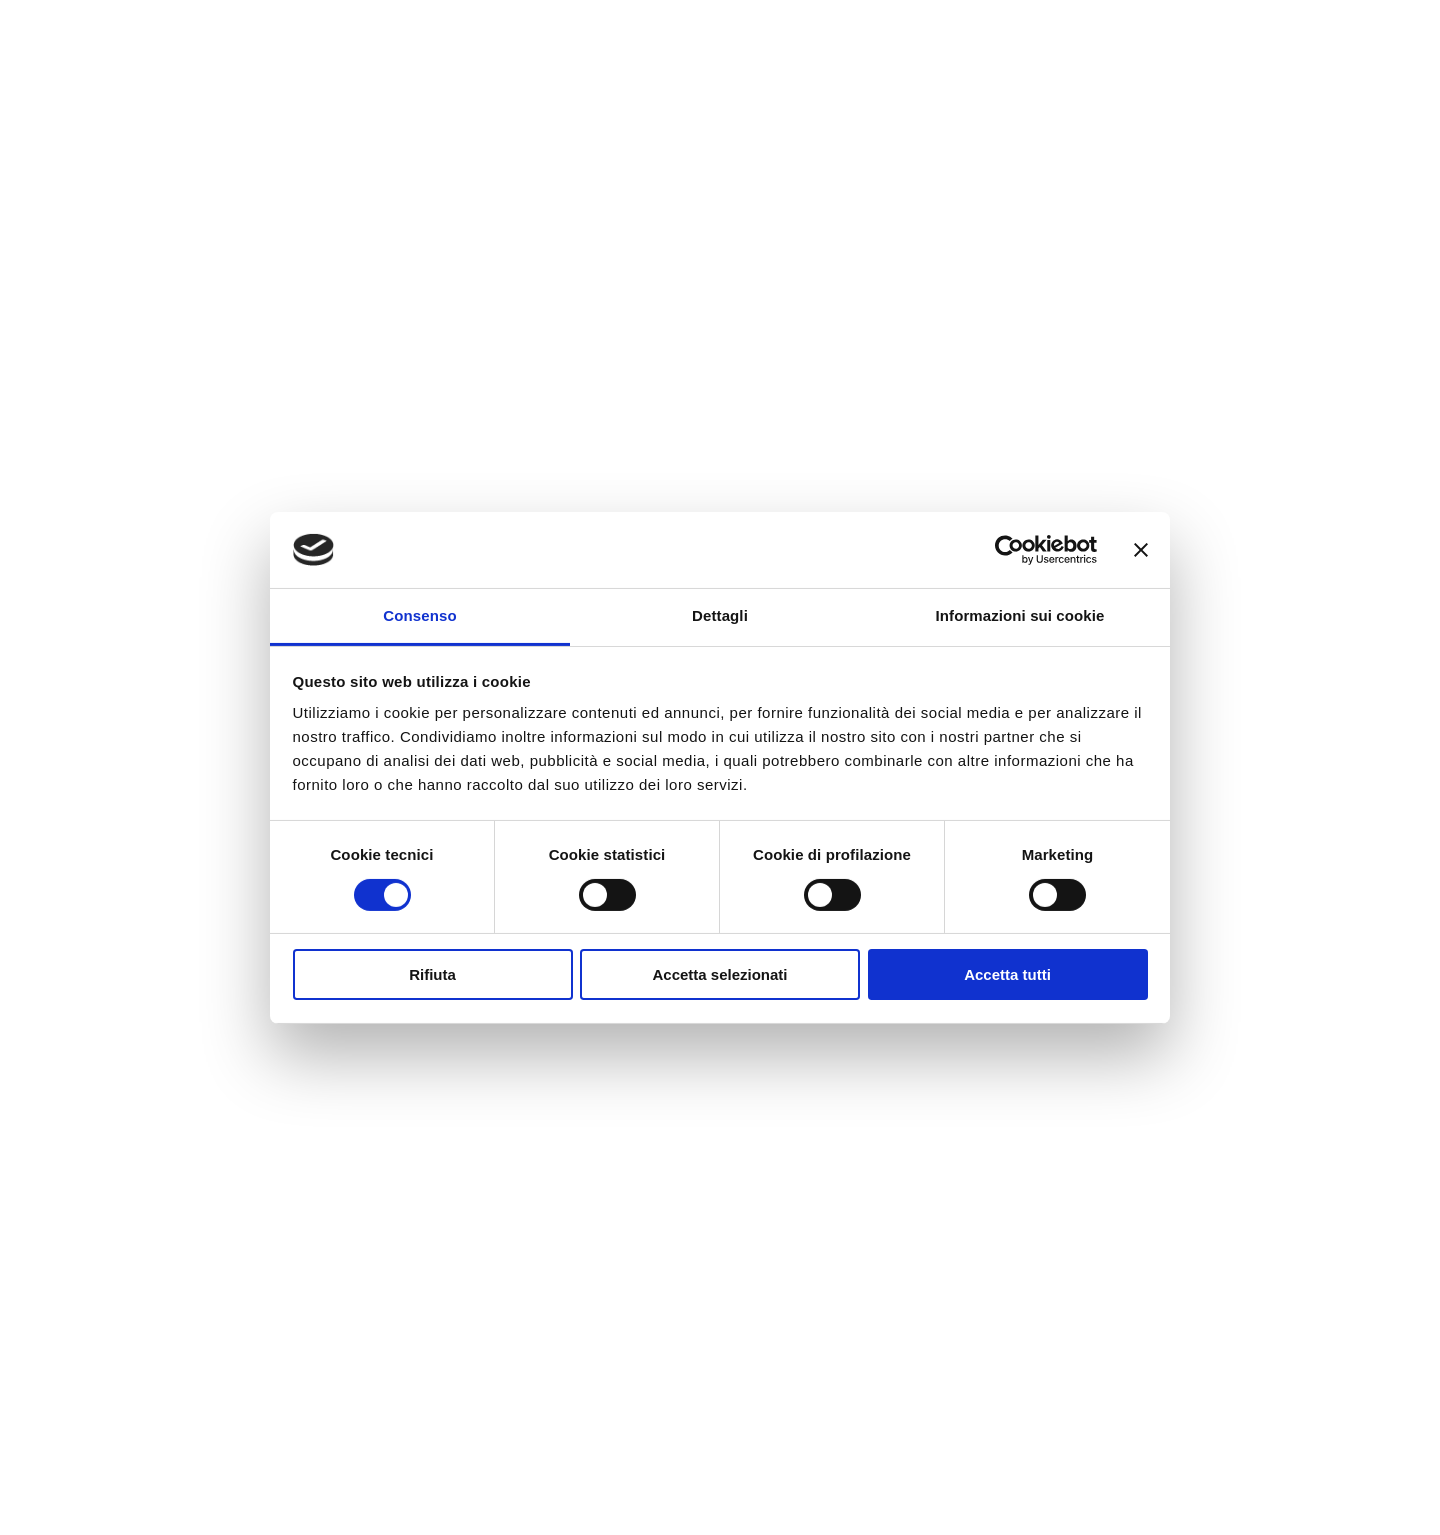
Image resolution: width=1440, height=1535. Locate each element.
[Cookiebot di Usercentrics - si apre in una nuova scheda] (1009, 550)
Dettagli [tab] (720, 615)
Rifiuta (432, 974)
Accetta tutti (1007, 974)
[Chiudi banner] (1141, 550)
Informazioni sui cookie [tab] (1020, 615)
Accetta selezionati (719, 974)
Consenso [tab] (419, 615)
